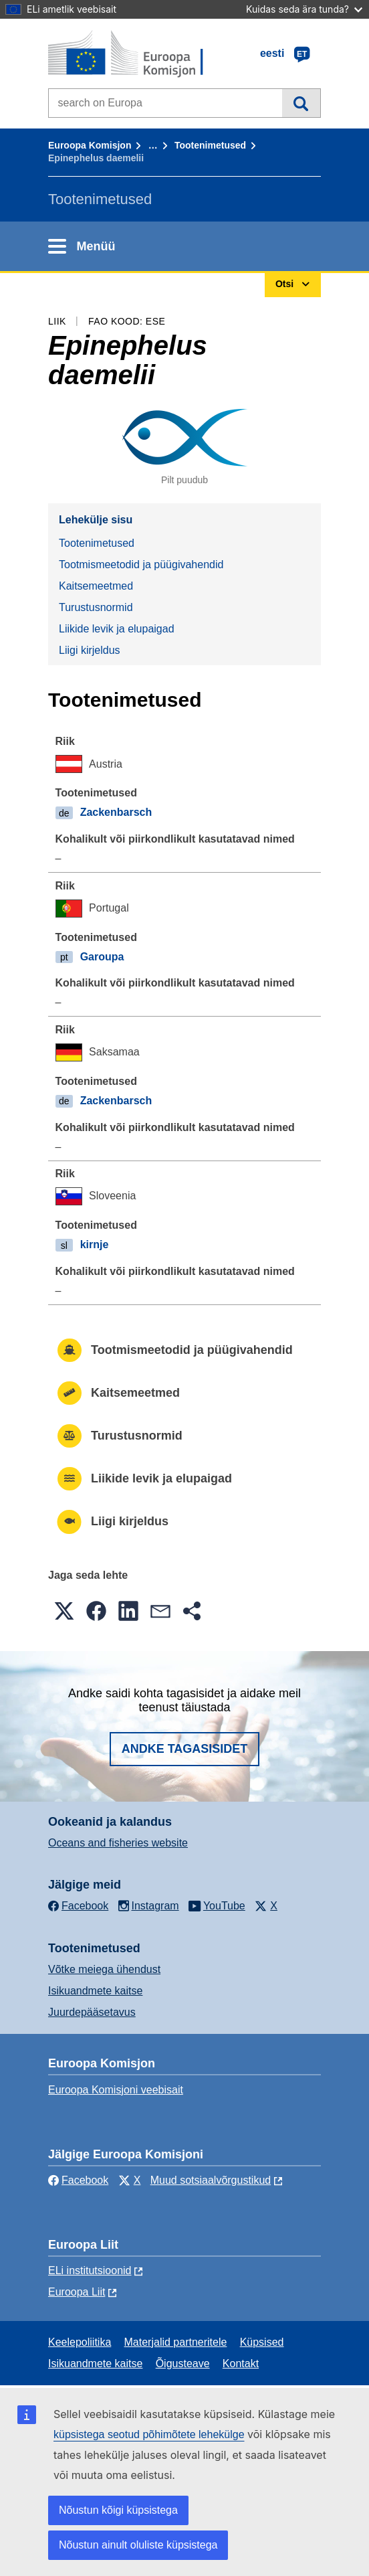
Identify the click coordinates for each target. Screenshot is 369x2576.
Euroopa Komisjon (89, 145)
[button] (64, 1611)
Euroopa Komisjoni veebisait (115, 2089)
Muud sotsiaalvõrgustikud (210, 2180)
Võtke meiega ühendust (104, 1969)
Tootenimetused (210, 145)
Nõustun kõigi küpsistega (118, 2510)
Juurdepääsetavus (92, 2012)
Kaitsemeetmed (96, 586)
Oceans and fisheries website (118, 1843)
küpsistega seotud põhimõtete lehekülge (149, 2434)
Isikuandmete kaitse (95, 1990)
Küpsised (262, 2342)
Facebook (78, 2180)
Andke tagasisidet (185, 1748)
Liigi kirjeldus (89, 650)
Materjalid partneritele (175, 2342)
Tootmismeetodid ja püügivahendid (141, 564)
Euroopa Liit (76, 2292)
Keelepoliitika (79, 2342)
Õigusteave (183, 2363)
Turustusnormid (96, 607)
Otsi (301, 103)
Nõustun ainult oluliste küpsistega (138, 2545)
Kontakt (241, 2363)
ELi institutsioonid (90, 2270)
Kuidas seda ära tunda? (304, 9)
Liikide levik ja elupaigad (116, 628)
